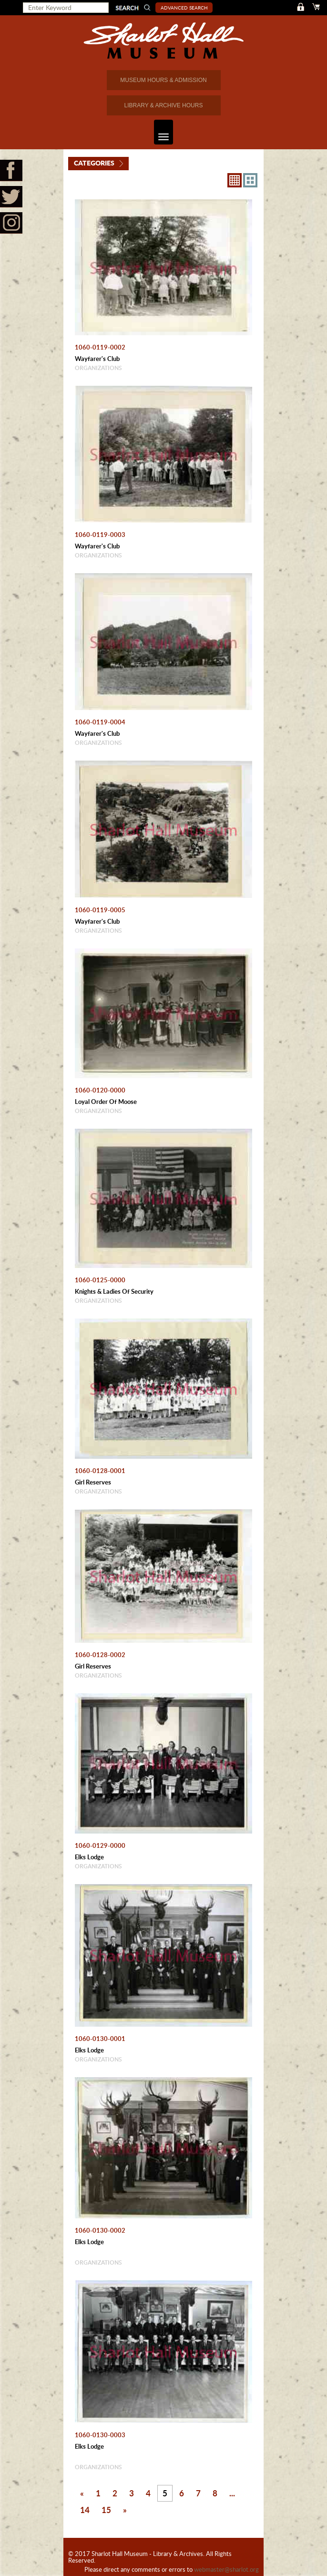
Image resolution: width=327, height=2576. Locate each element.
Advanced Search (184, 7)
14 (85, 2509)
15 (106, 2509)
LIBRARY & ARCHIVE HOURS (163, 105)
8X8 (234, 180)
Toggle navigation (161, 132)
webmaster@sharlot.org (226, 2569)
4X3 (250, 180)
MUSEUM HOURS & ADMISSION (163, 80)
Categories (94, 162)
